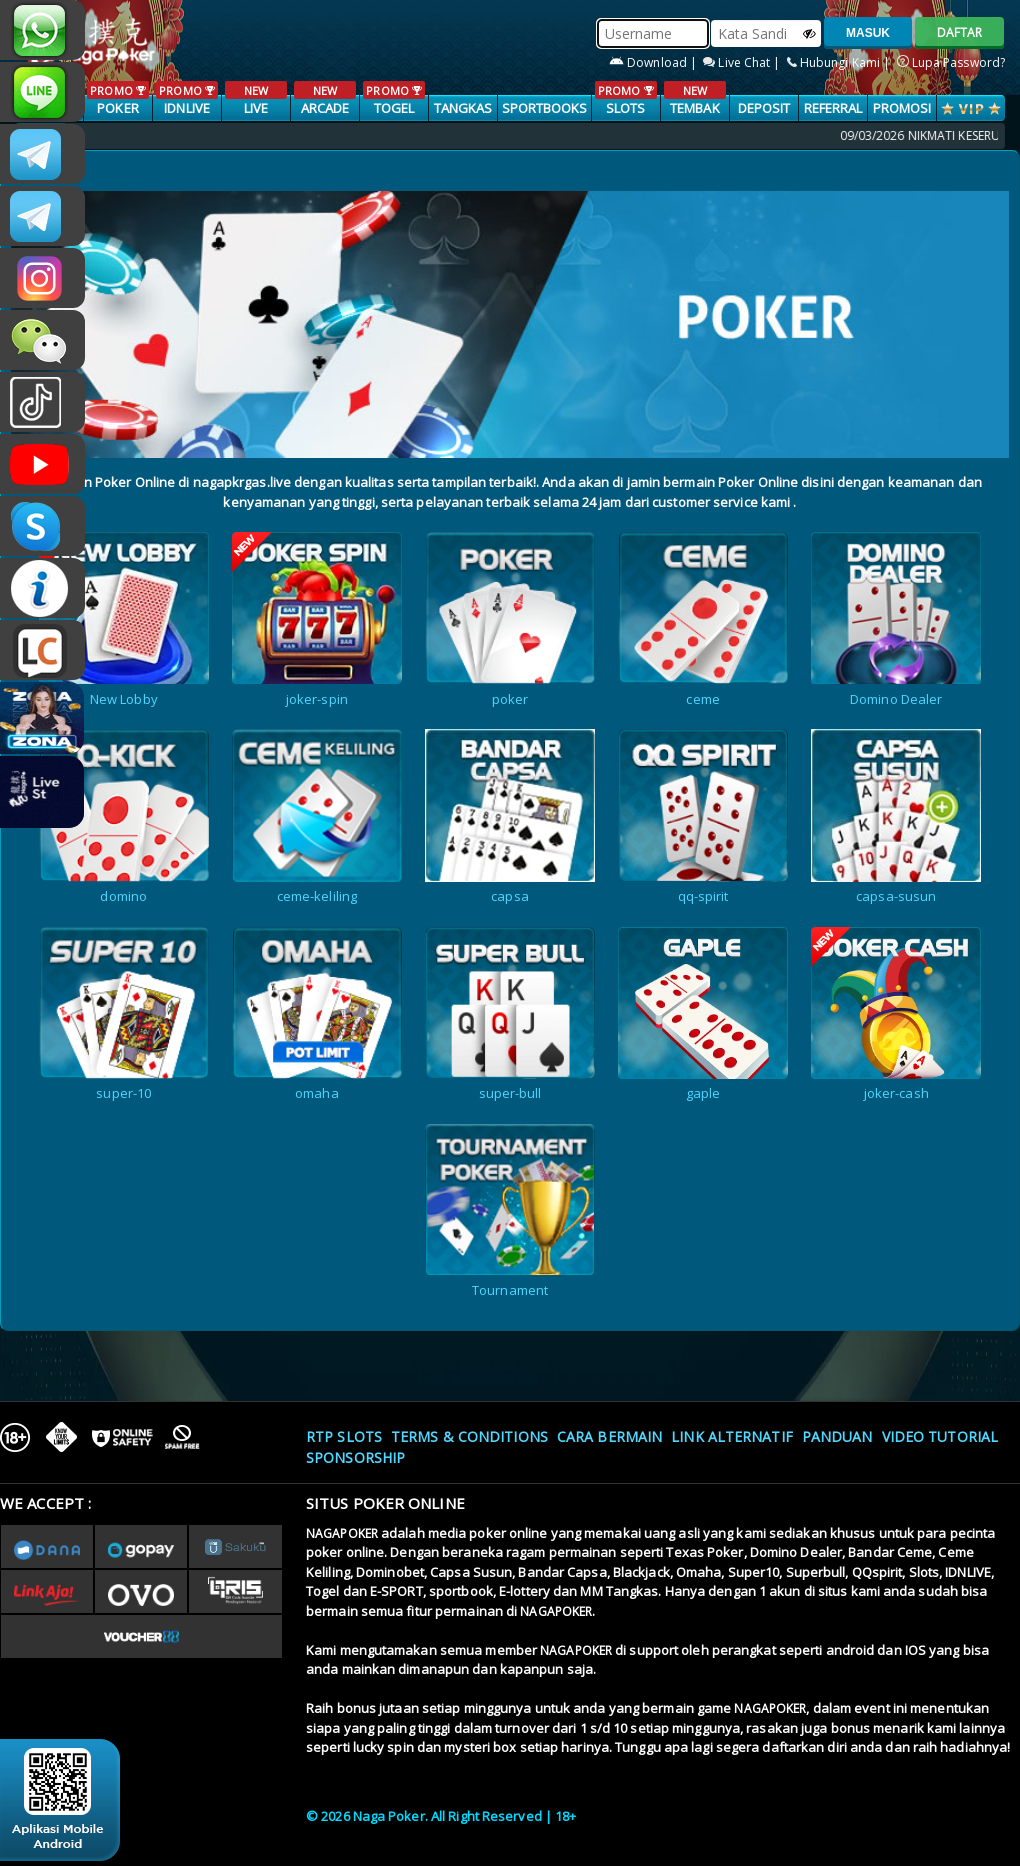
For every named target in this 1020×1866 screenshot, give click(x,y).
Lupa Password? (951, 62)
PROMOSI (902, 108)
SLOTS (625, 99)
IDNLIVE (186, 99)
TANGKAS (463, 108)
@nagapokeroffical (42, 402)
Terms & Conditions (469, 1436)
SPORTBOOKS (545, 108)
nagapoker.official (42, 278)
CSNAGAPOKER (42, 154)
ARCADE (324, 99)
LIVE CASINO (255, 109)
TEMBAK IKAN (694, 109)
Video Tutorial (940, 1436)
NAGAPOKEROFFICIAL (42, 464)
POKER (117, 99)
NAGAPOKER (342, 1533)
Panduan (837, 1436)
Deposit (764, 108)
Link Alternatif (732, 1436)
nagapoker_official (42, 92)
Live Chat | (743, 62)
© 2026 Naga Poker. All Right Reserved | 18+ (441, 1816)
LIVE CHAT (42, 650)
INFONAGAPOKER (42, 588)
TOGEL (393, 99)
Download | (654, 62)
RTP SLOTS (344, 1436)
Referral (833, 108)
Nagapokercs (42, 216)
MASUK (868, 33)
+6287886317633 (42, 30)
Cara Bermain (609, 1436)
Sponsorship (355, 1457)
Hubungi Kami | (840, 62)
